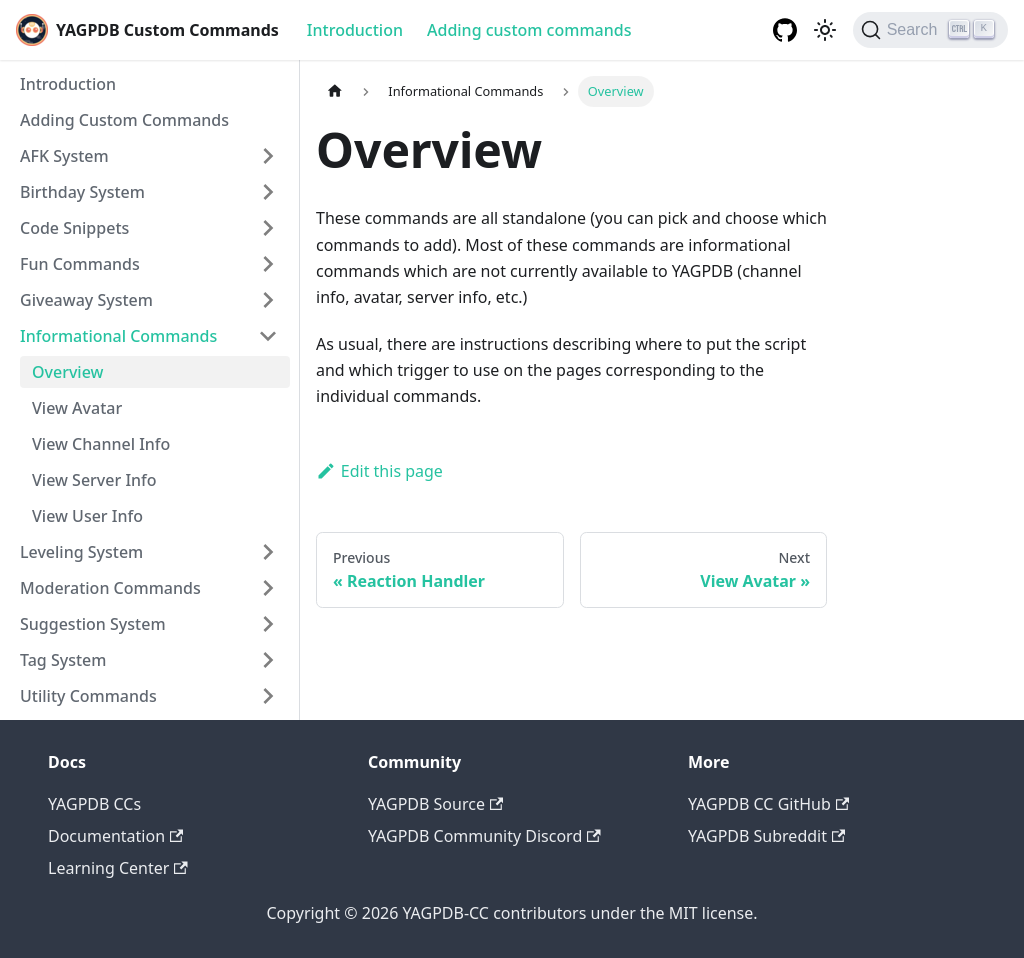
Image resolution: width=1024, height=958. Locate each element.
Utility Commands (88, 696)
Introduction (355, 30)
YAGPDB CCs (94, 804)
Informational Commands (118, 336)
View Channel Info (101, 444)
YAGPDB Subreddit (766, 836)
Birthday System (82, 192)
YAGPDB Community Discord (484, 836)
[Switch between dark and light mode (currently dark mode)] (825, 30)
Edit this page (379, 471)
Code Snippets (74, 228)
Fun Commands (80, 264)
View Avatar (77, 408)
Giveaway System (86, 300)
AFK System (64, 156)
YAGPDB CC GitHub (768, 804)
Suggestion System (93, 624)
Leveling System (81, 552)
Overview (67, 372)
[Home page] (335, 91)
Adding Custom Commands (124, 120)
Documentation (115, 836)
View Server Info (94, 480)
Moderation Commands (110, 588)
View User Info (87, 516)
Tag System (63, 660)
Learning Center (118, 868)
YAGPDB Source (435, 804)
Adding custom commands (529, 30)
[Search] (930, 30)
